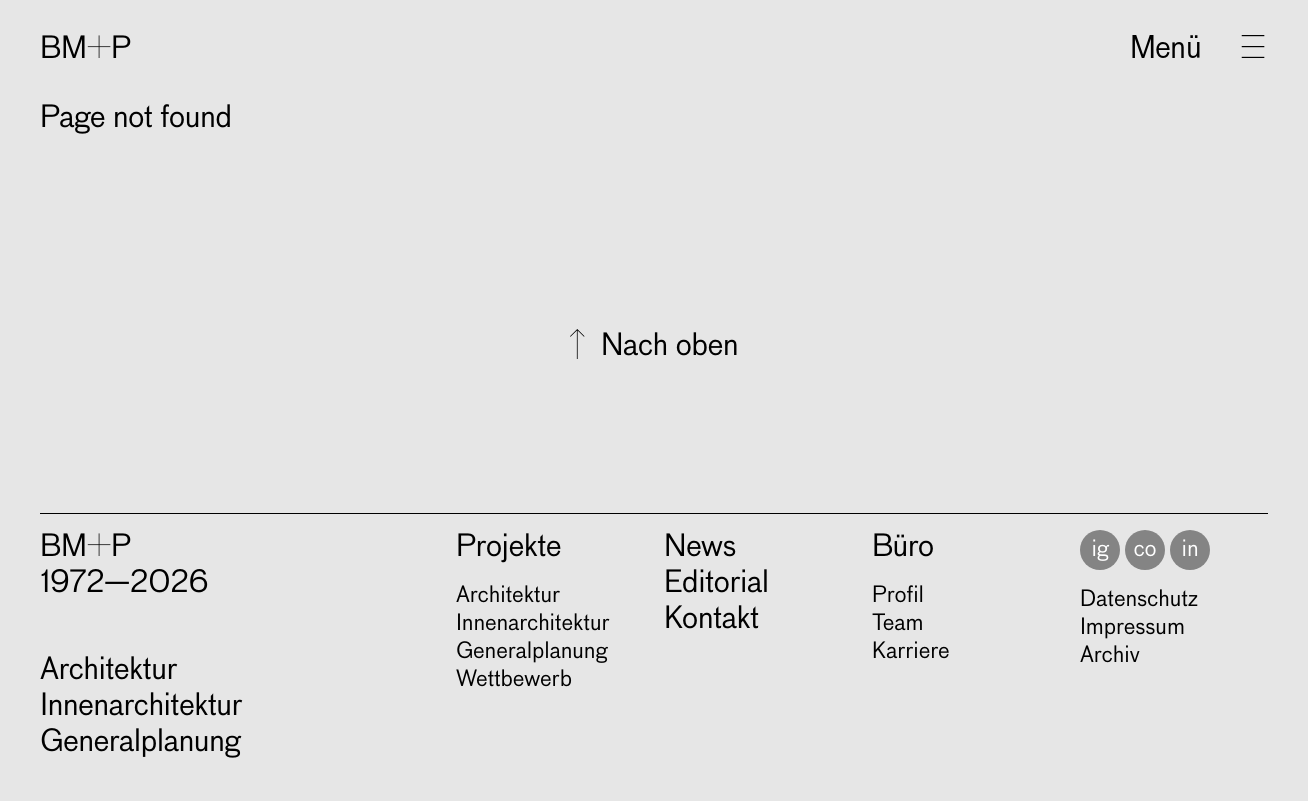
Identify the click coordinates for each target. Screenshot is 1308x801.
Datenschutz (1139, 600)
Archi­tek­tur (508, 596)
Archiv (1110, 656)
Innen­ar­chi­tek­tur (533, 624)
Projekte (508, 548)
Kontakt (711, 620)
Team (897, 624)
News (700, 548)
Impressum (1132, 628)
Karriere (910, 652)
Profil (898, 596)
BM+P (85, 50)
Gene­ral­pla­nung (531, 652)
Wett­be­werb (514, 680)
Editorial (716, 584)
